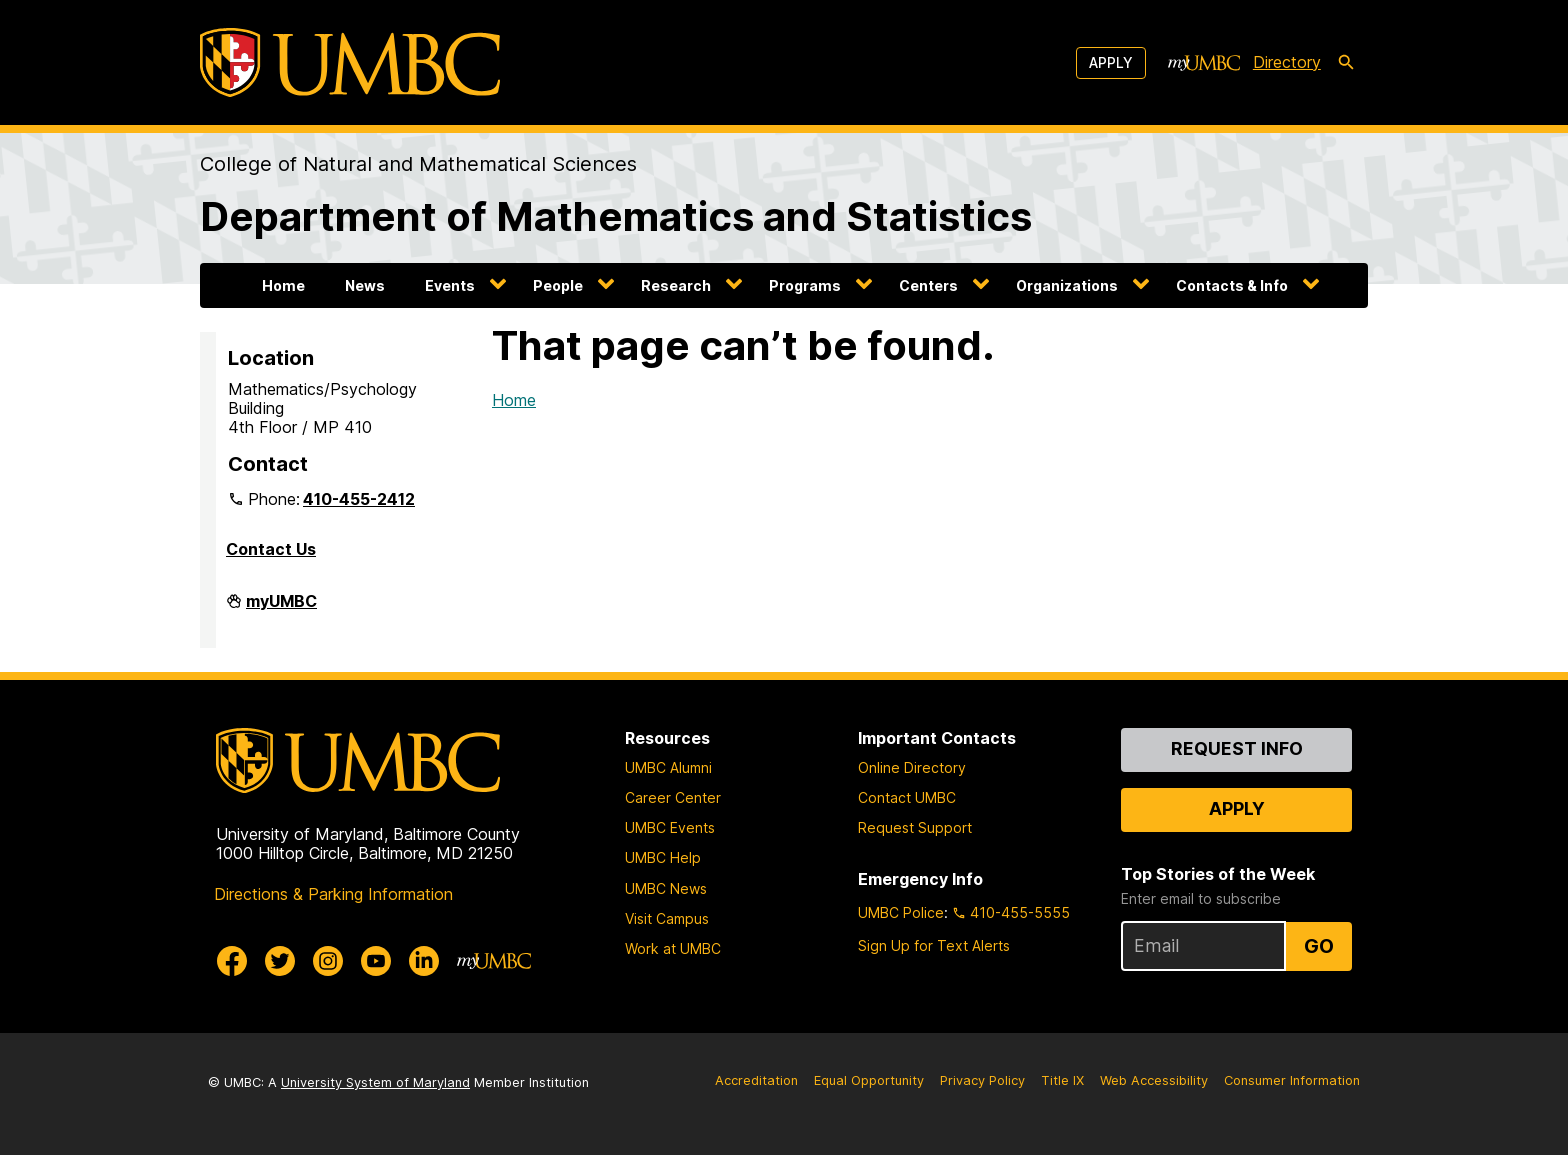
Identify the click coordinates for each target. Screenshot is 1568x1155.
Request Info (1237, 748)
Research (676, 285)
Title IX (1062, 1080)
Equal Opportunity (869, 1080)
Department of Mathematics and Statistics (616, 216)
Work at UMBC (673, 948)
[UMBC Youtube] (376, 961)
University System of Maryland (375, 1082)
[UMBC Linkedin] (424, 961)
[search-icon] (1346, 63)
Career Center (673, 797)
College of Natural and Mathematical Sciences (418, 164)
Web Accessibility (1154, 1080)
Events (450, 285)
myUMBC (281, 609)
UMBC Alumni (668, 767)
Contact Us (271, 549)
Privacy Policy (982, 1080)
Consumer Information (1292, 1080)
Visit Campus (667, 918)
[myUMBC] (1204, 63)
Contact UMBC (907, 797)
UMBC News (666, 888)
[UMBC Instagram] (328, 961)
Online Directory (912, 767)
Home (283, 285)
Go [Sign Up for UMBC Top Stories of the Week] (1319, 946)
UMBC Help (663, 857)
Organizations (1067, 285)
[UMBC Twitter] (280, 961)
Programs (805, 285)
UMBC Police (901, 912)
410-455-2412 (359, 499)
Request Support (915, 827)
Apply (1111, 62)
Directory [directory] (1287, 62)
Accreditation (756, 1080)
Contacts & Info (1232, 285)
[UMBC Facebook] (232, 961)
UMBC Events (670, 827)
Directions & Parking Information (333, 894)
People (558, 285)
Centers (928, 285)
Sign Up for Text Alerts (934, 945)
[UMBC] (350, 62)
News (365, 285)
